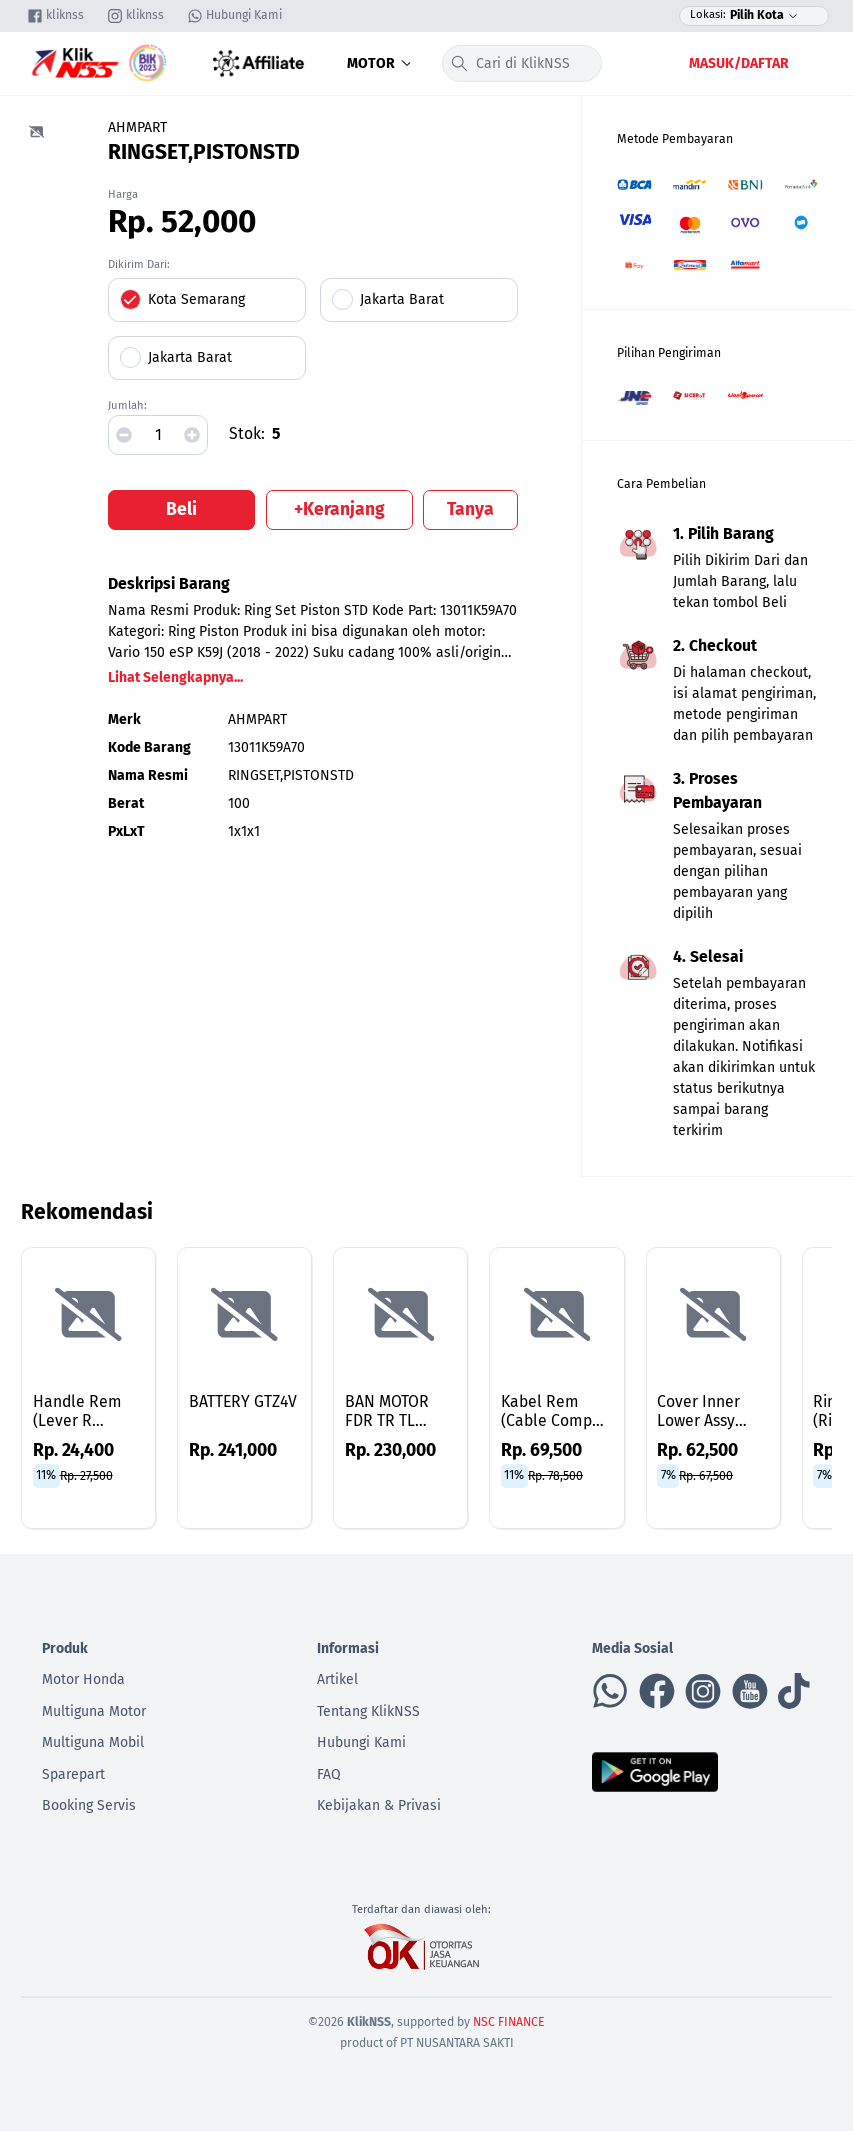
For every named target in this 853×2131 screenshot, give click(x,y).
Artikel (337, 1679)
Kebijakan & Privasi (379, 1805)
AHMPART (137, 127)
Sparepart (73, 1774)
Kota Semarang (196, 299)
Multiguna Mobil (93, 1742)
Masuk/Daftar (739, 63)
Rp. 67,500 (706, 1475)
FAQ (329, 1774)
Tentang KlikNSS (368, 1711)
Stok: (247, 433)
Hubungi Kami (361, 1742)
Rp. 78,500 (555, 1475)
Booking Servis (89, 1805)
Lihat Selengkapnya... (175, 677)
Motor (381, 63)
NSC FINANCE (509, 2022)
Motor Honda (83, 1679)
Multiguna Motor (94, 1711)
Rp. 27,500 (86, 1475)
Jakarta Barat (402, 299)
